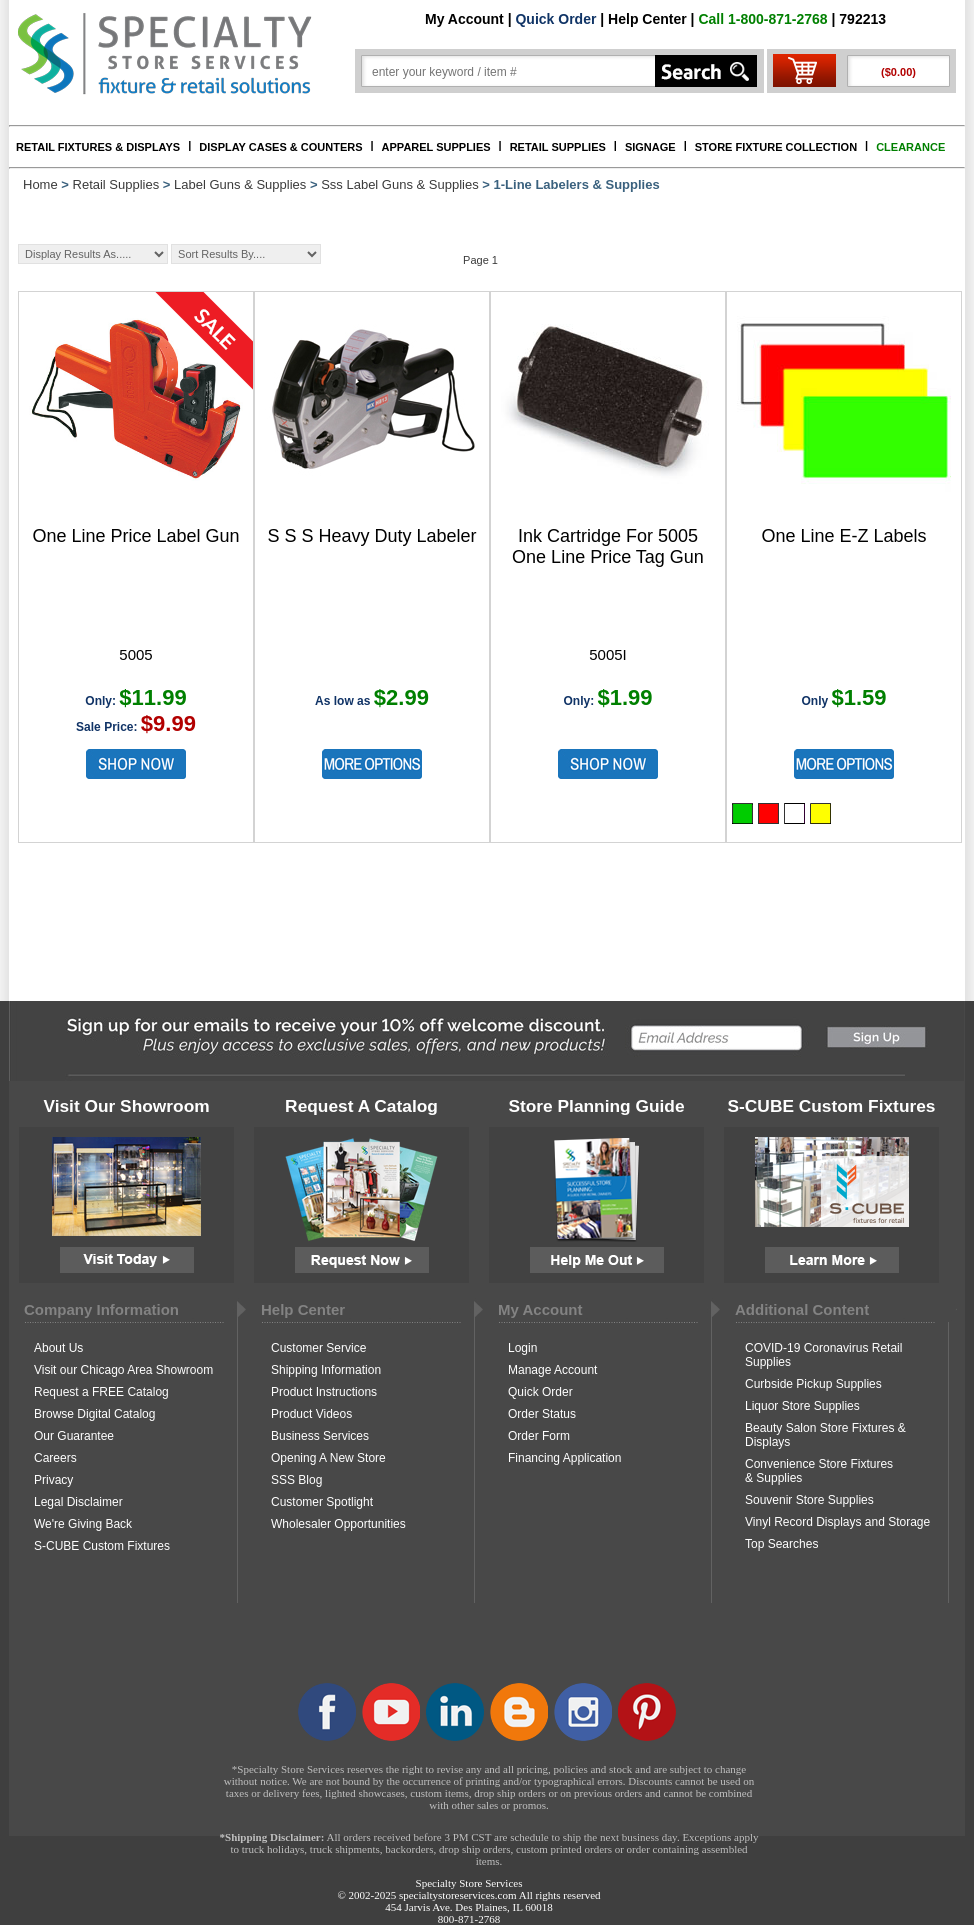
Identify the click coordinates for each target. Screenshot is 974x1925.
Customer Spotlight (322, 1502)
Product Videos (311, 1414)
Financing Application (564, 1458)
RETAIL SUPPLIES (558, 147)
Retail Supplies (116, 184)
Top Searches (781, 1544)
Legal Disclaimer (78, 1502)
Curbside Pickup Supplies (813, 1384)
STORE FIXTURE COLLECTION (776, 147)
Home (40, 184)
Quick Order (555, 19)
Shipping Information (326, 1370)
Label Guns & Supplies (240, 184)
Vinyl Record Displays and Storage (837, 1522)
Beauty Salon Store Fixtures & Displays (825, 1435)
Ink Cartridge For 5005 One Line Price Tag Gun (608, 546)
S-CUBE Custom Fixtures (102, 1546)
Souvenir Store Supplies (809, 1500)
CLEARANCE (910, 147)
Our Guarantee (74, 1436)
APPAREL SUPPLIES (436, 147)
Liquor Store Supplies (802, 1406)
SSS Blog (296, 1480)
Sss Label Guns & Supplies (400, 184)
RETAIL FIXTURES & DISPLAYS (98, 147)
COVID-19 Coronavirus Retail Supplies (823, 1355)
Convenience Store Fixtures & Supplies (819, 1471)
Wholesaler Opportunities (338, 1524)
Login (522, 1348)
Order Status (542, 1414)
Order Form (539, 1436)
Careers (55, 1458)
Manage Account (552, 1370)
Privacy (53, 1480)
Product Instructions (324, 1392)
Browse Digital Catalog (94, 1414)
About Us (58, 1348)
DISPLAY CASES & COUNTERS (280, 147)
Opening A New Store (328, 1458)
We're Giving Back (83, 1524)
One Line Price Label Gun (135, 536)
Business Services (320, 1436)
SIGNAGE (650, 147)
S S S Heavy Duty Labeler (371, 536)
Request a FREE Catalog (101, 1392)
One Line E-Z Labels (843, 536)
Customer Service (318, 1348)
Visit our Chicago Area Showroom (123, 1370)
